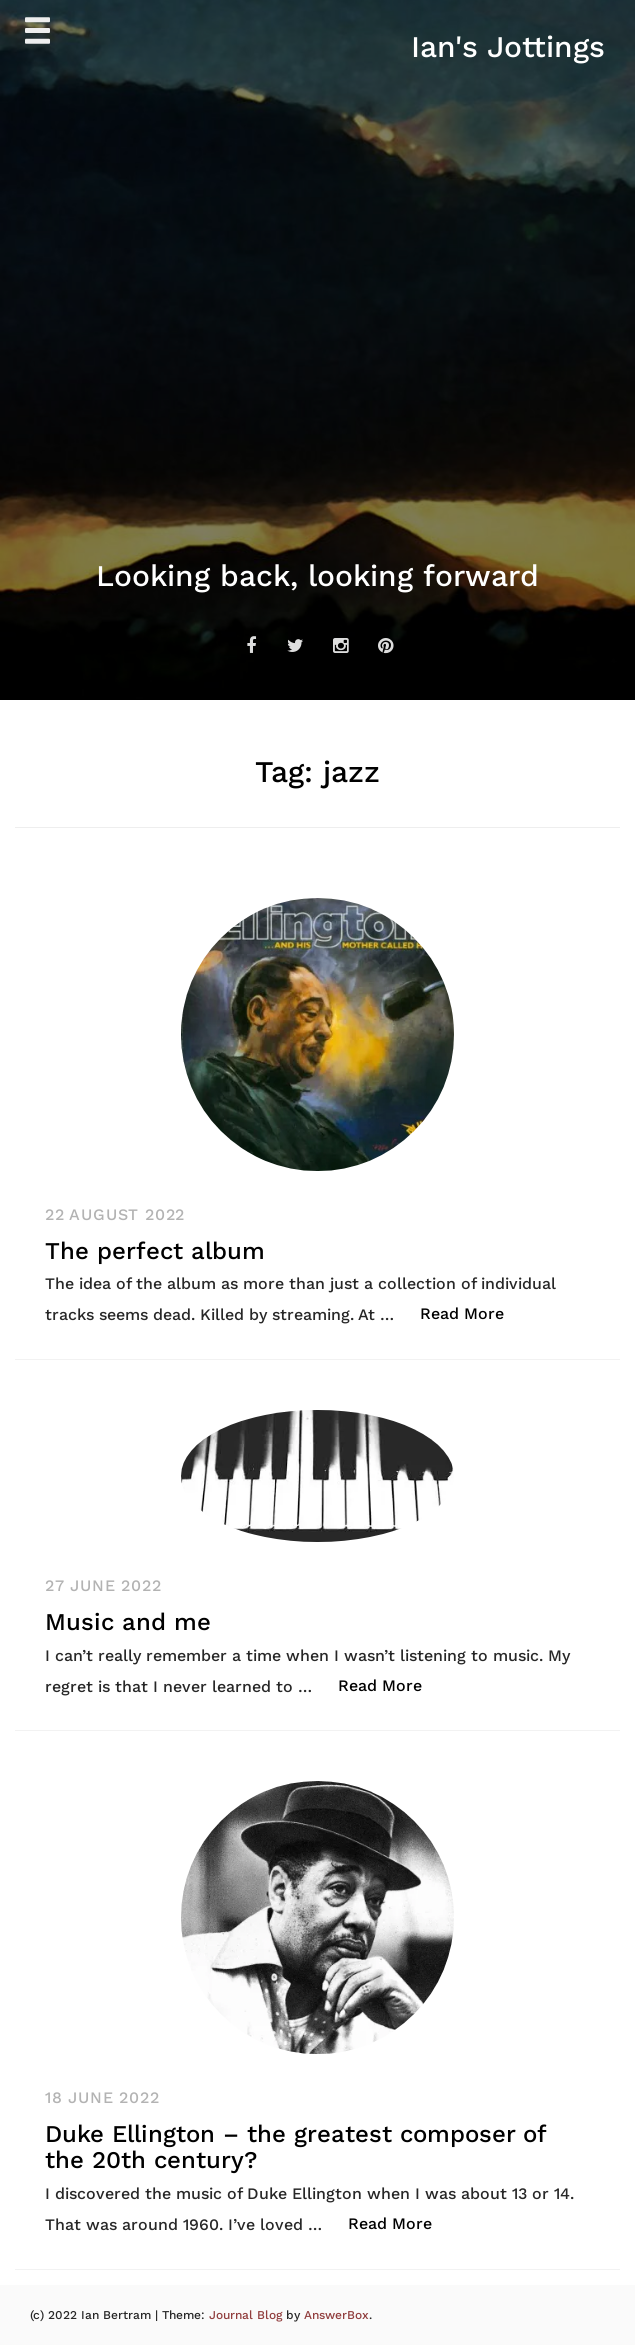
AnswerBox (336, 2315)
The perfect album (155, 1251)
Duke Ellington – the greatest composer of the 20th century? (295, 2147)
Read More (472, 1312)
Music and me (128, 1622)
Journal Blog (247, 2315)
